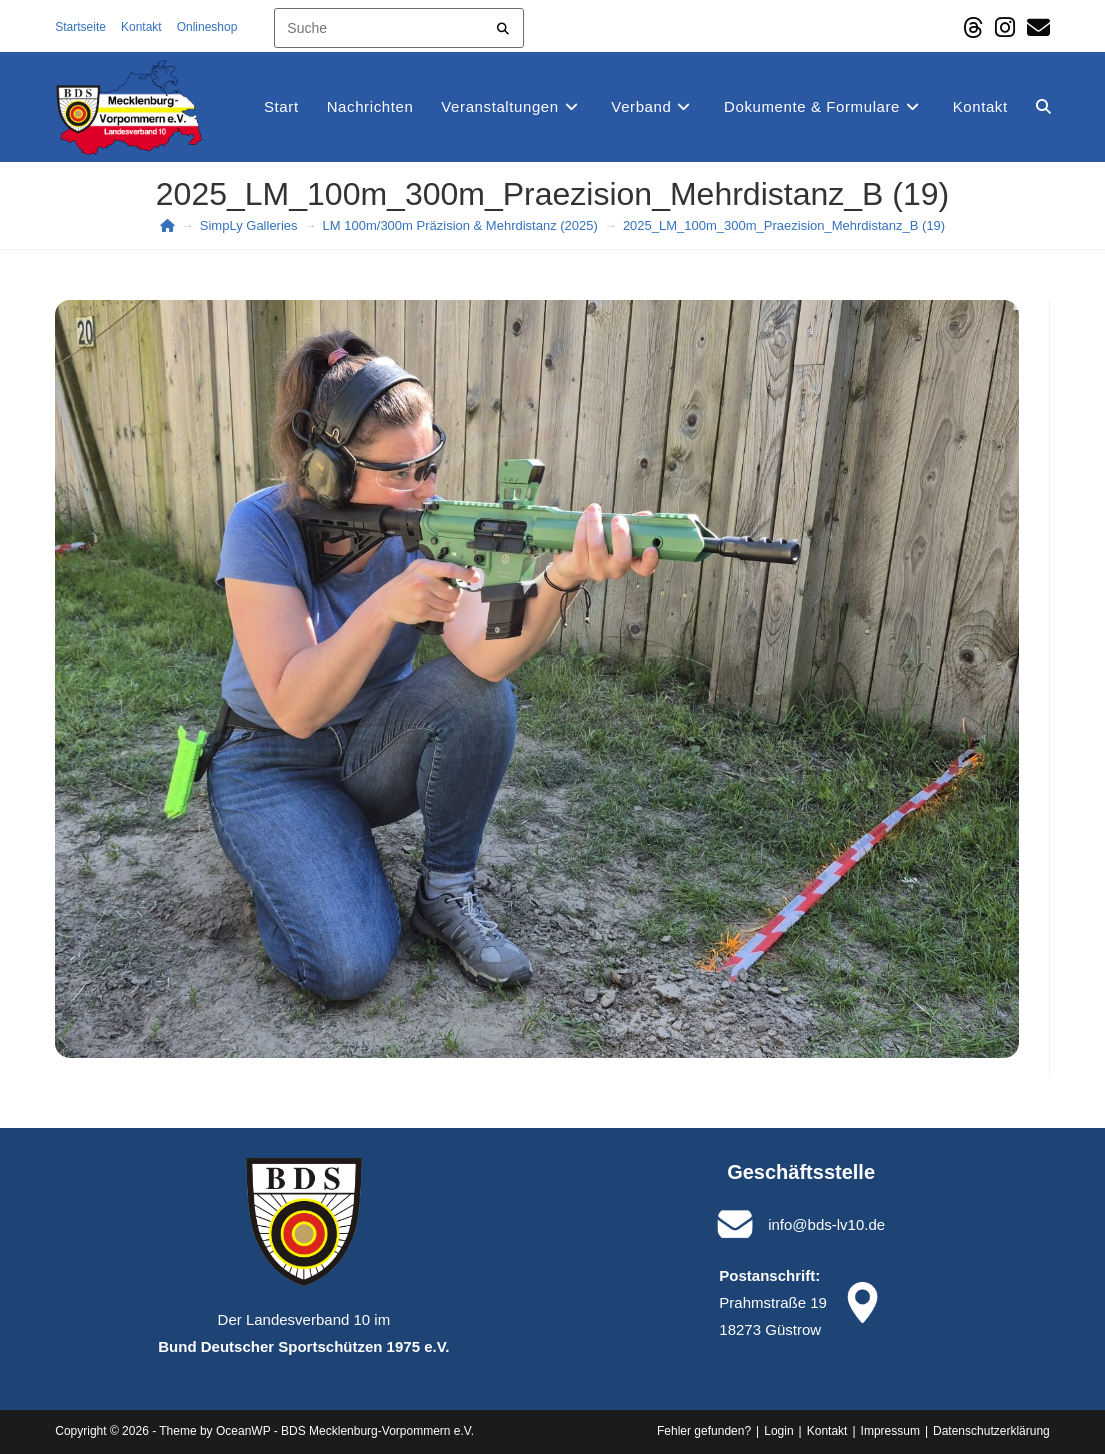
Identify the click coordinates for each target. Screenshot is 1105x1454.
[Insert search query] (399, 28)
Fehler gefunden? (704, 1431)
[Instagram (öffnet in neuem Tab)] (1005, 27)
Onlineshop (214, 27)
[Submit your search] (503, 25)
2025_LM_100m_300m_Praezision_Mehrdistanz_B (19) (784, 225)
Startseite (80, 27)
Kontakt (141, 27)
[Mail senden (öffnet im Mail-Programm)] (1035, 27)
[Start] (167, 225)
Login (778, 1431)
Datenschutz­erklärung (991, 1431)
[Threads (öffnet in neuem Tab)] (973, 27)
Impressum (890, 1431)
